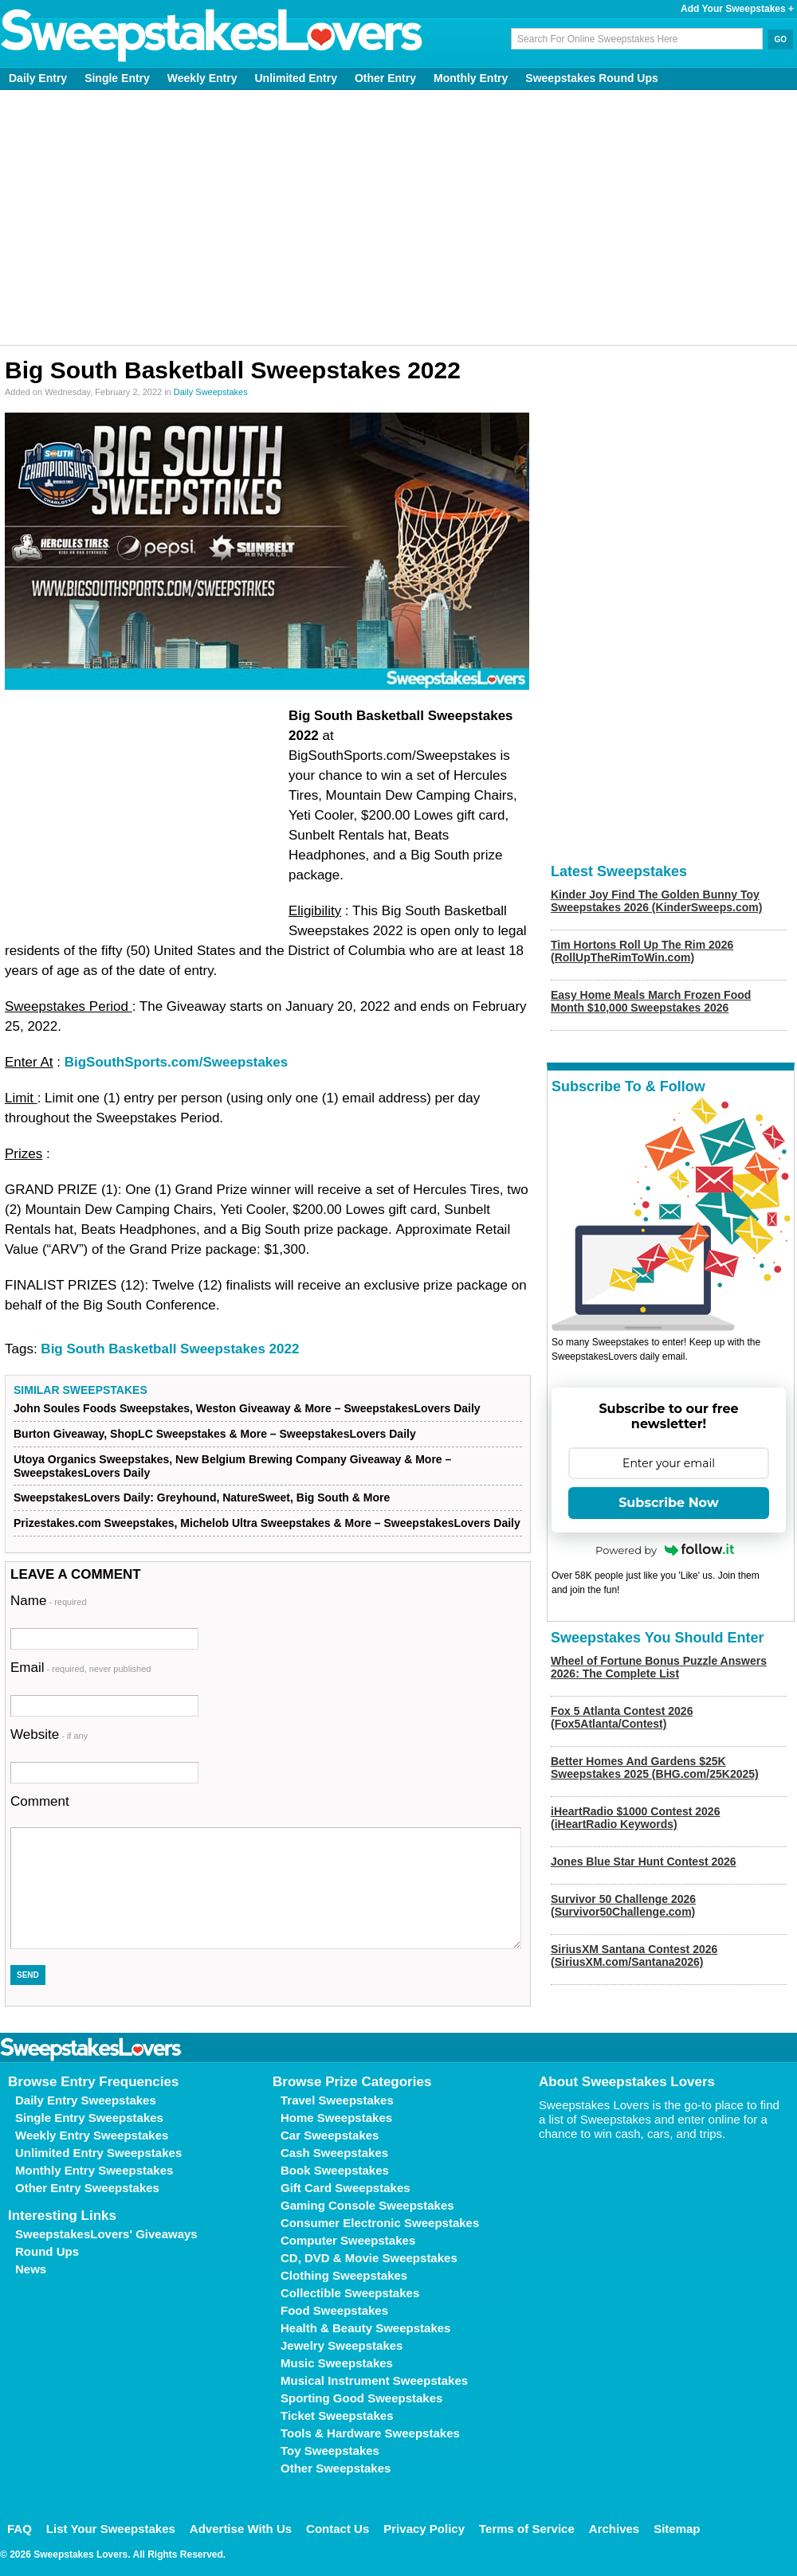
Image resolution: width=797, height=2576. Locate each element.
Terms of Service (527, 2528)
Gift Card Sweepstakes (345, 2187)
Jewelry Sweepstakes (341, 2345)
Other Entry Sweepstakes (87, 2187)
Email (80, 1667)
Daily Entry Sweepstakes (85, 2100)
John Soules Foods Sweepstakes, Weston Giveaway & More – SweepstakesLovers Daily (247, 1408)
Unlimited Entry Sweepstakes (98, 2152)
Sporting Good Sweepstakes (361, 2398)
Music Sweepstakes (337, 2363)
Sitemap (677, 2528)
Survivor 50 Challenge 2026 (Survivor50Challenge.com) (623, 1905)
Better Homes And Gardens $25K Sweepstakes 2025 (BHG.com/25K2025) (655, 1767)
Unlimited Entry (296, 78)
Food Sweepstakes (334, 2310)
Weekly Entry (202, 78)
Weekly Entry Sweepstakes (91, 2135)
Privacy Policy (424, 2528)
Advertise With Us (241, 2528)
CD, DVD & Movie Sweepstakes (369, 2258)
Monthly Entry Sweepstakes (94, 2170)
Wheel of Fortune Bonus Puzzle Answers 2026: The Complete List (659, 1667)
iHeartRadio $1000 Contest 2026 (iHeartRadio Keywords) (635, 1817)
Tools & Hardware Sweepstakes (370, 2433)
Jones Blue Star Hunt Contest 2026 (643, 1861)
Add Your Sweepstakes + (737, 8)
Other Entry (385, 78)
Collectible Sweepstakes (350, 2293)
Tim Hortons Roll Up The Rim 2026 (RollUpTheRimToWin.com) (642, 951)
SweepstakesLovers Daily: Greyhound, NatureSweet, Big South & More (202, 1497)
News (30, 2269)
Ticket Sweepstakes (337, 2415)
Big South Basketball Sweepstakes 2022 (170, 1349)
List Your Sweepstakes (110, 2528)
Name (48, 1600)
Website (49, 1734)
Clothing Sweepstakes (344, 2275)
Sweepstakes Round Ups (591, 78)
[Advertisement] (398, 217)
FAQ (19, 2528)
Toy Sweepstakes (330, 2450)
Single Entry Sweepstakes (89, 2117)
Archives (614, 2528)
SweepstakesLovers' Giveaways (106, 2234)
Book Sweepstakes (335, 2170)
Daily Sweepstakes (211, 392)
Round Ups (47, 2251)
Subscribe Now (668, 1502)
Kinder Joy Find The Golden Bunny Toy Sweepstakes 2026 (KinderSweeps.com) (656, 901)
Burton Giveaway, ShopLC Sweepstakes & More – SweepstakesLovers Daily (215, 1433)
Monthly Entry (471, 78)
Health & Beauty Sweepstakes (365, 2328)
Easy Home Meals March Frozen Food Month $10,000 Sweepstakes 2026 (651, 1001)
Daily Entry (38, 78)
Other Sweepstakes (336, 2468)
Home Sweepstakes (336, 2117)
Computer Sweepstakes (348, 2240)
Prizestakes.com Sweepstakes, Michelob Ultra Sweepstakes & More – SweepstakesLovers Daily (267, 1523)
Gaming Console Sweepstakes (367, 2205)
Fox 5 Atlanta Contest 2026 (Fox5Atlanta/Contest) (622, 1717)
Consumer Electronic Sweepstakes (380, 2223)
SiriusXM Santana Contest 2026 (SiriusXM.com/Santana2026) (634, 1955)
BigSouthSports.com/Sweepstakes (177, 1062)
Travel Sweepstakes (337, 2100)
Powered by (664, 1550)
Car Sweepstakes (330, 2135)
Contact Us (337, 2528)
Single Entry (117, 78)
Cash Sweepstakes (334, 2152)
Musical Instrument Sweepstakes (374, 2380)
